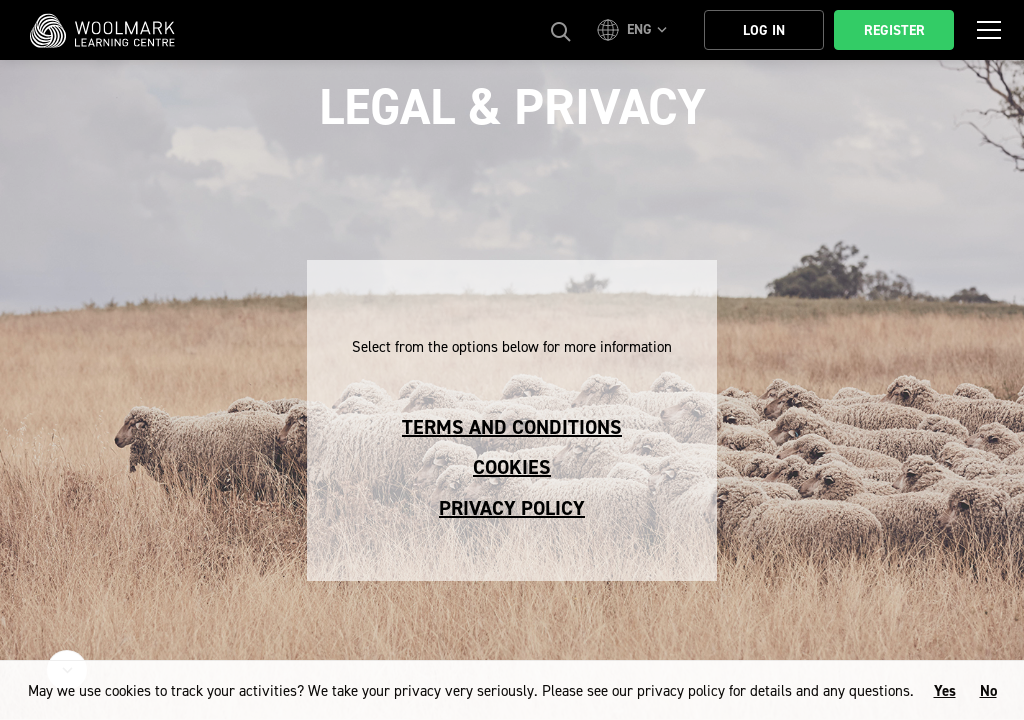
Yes (945, 691)
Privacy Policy (512, 508)
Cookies (512, 467)
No (988, 691)
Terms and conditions (512, 427)
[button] (635, 30)
